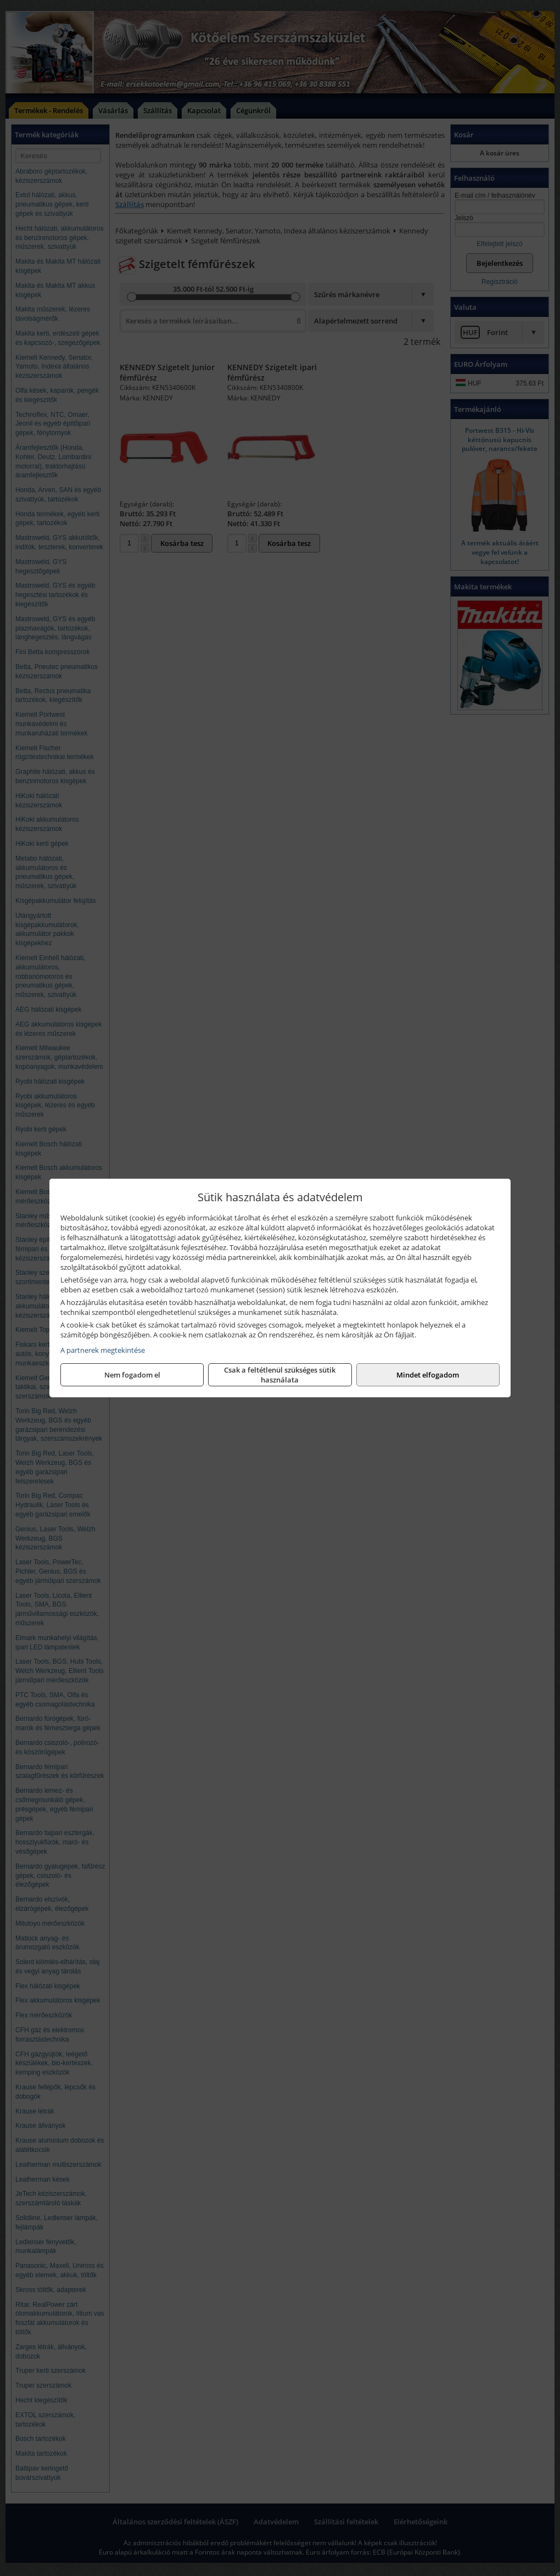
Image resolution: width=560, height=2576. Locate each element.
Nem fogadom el (132, 1375)
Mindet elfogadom (427, 1375)
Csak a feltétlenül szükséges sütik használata (279, 1375)
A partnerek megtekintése (102, 1350)
